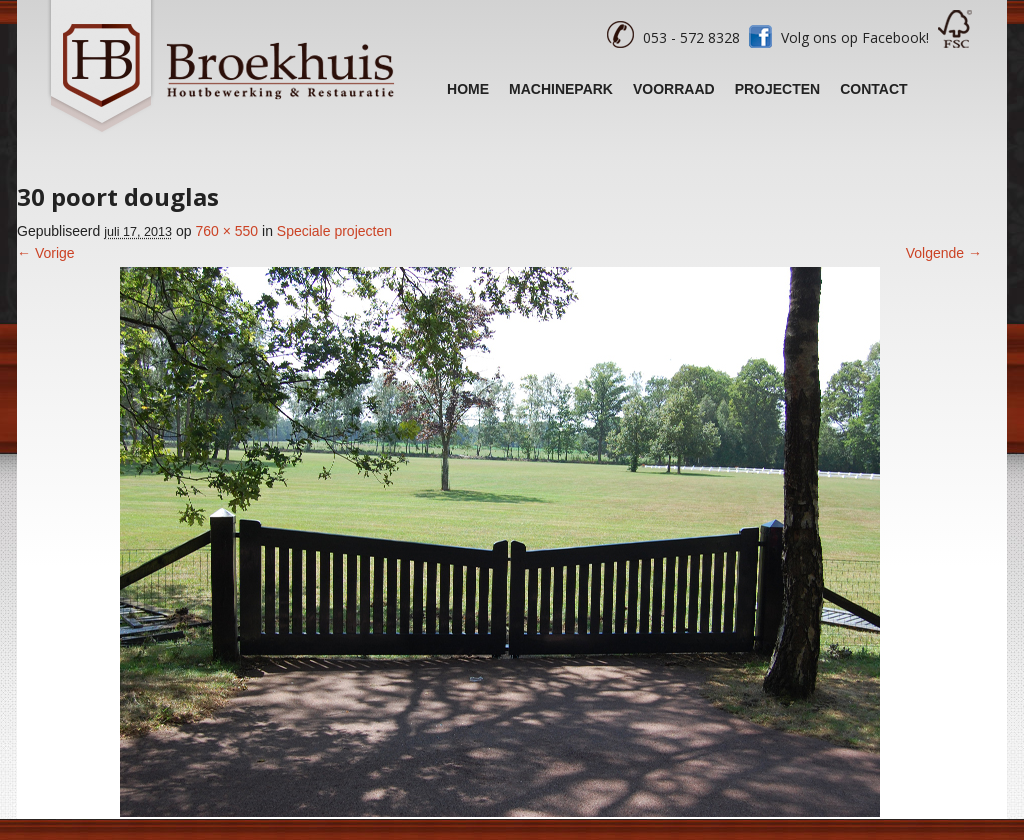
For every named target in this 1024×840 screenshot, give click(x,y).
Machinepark (561, 89)
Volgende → (944, 253)
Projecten (778, 89)
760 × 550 (226, 231)
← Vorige (46, 253)
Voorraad (674, 89)
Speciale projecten (334, 231)
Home (468, 89)
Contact (873, 89)
